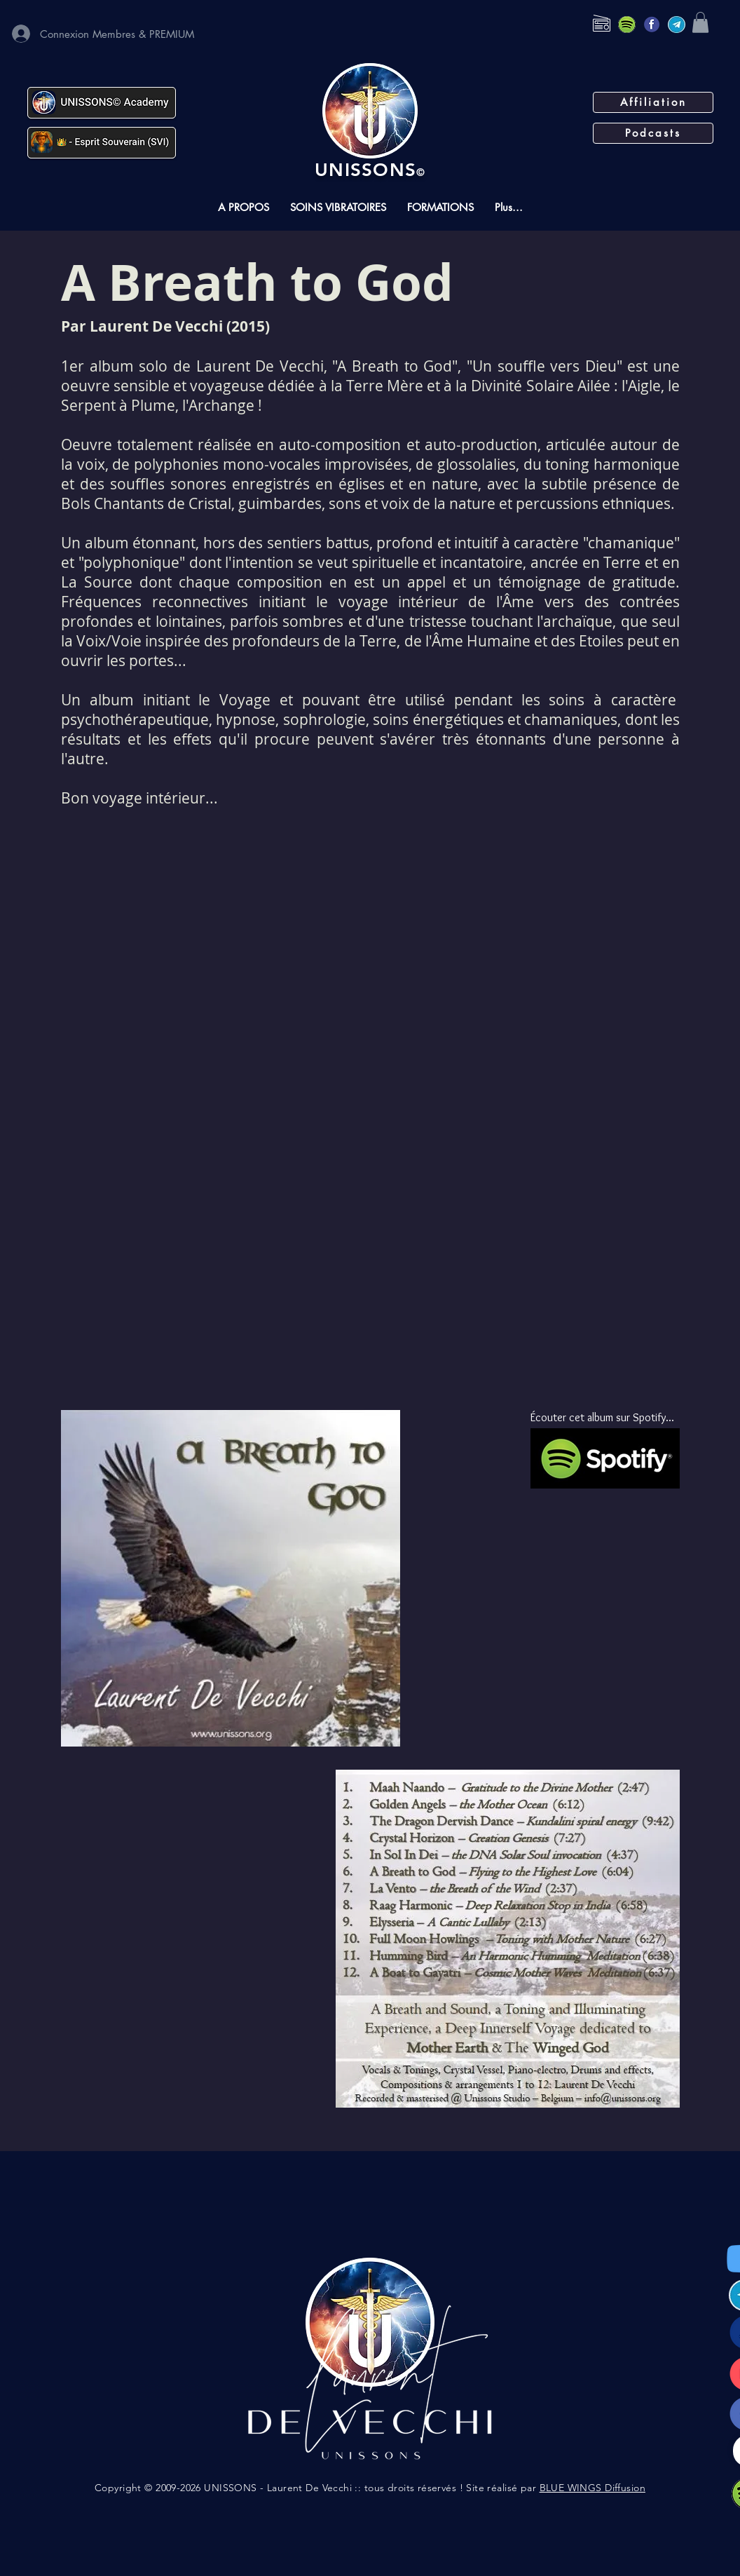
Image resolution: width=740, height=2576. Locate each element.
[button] (700, 22)
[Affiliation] (653, 102)
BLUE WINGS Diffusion (592, 2487)
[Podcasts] (653, 133)
